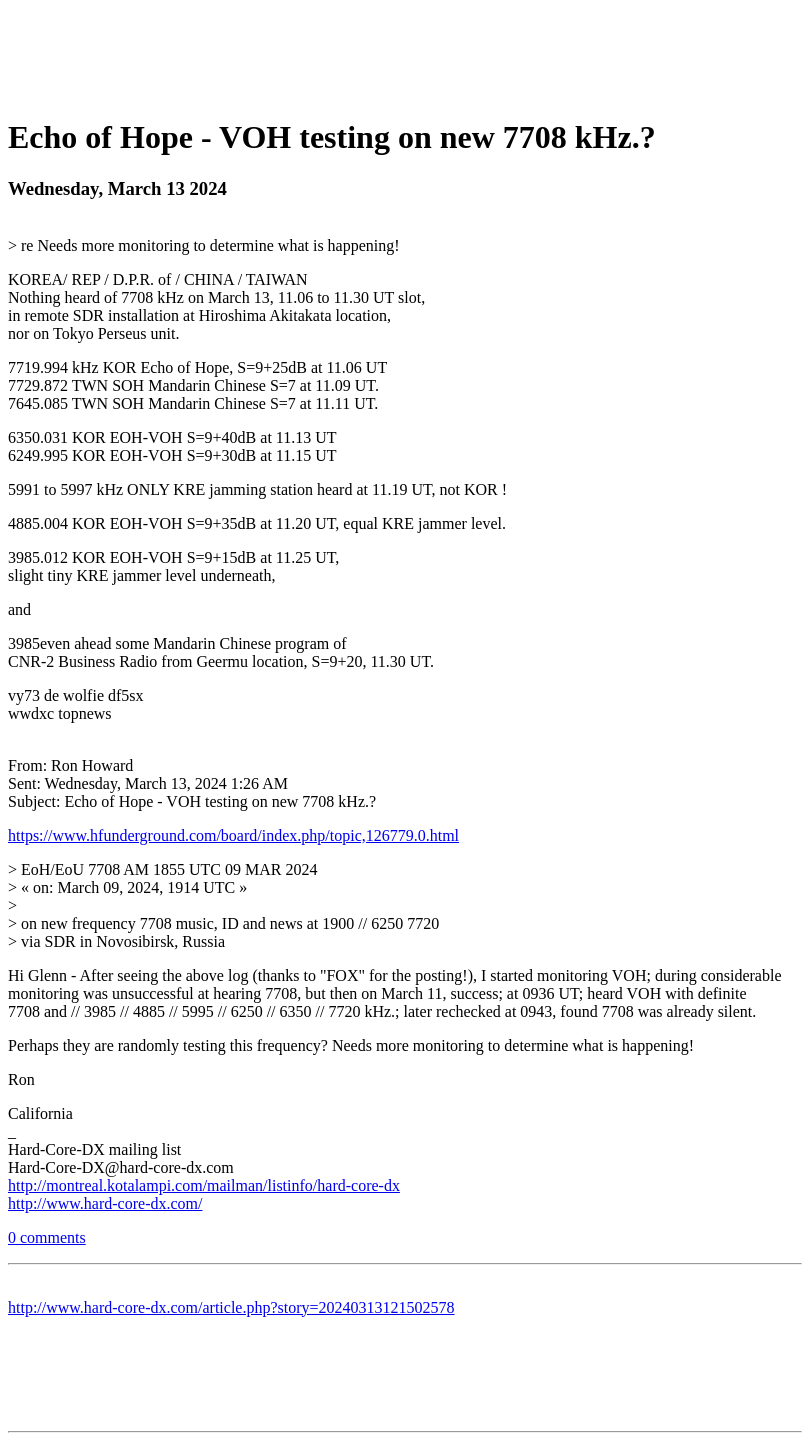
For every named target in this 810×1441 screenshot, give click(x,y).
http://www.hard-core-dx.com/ (105, 1203)
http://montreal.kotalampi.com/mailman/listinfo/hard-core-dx (204, 1185)
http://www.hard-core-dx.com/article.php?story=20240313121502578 (231, 1307)
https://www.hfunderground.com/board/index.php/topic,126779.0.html (233, 835)
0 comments (47, 1237)
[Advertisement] (405, 53)
